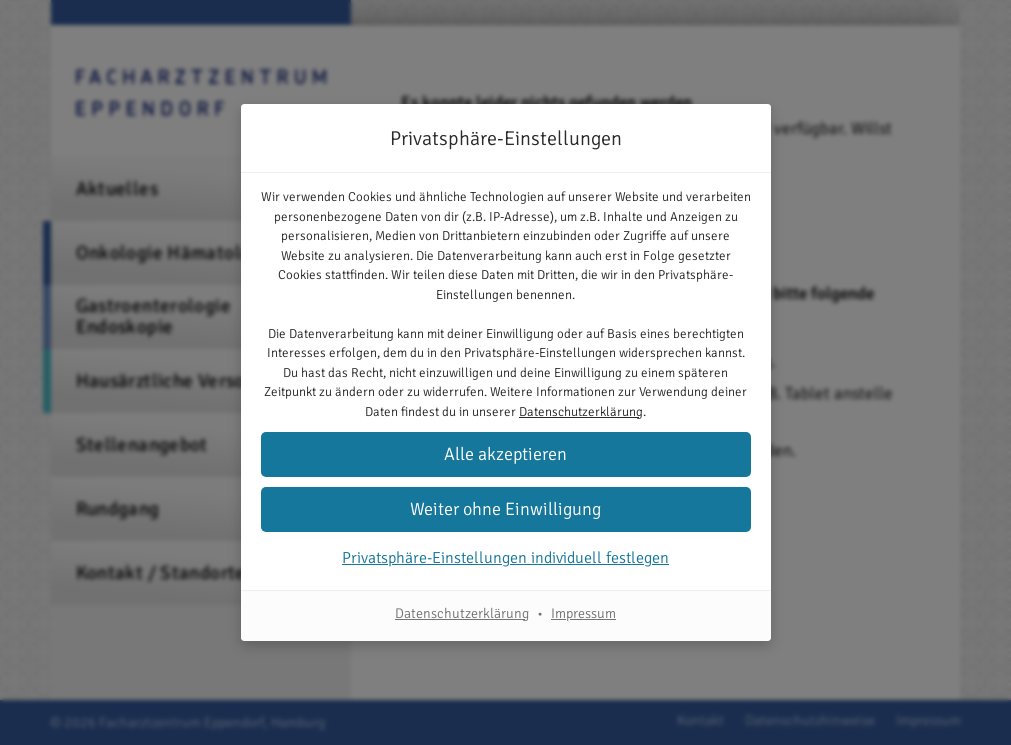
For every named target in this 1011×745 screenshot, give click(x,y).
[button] (506, 454)
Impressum (583, 613)
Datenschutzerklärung (581, 412)
